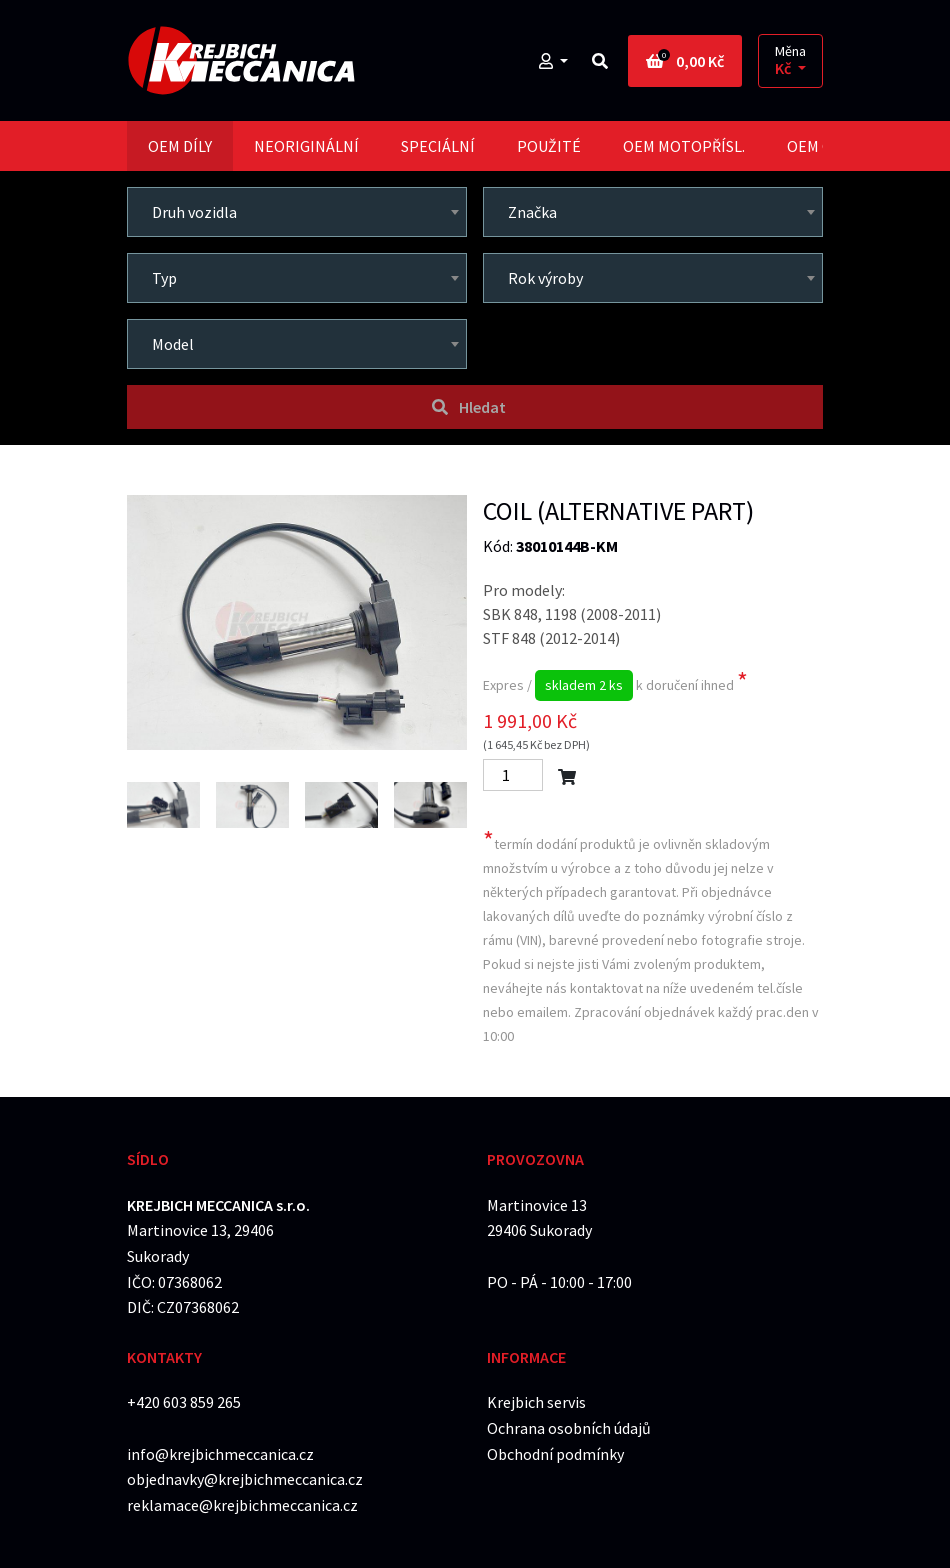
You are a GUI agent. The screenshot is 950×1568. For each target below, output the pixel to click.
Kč (784, 68)
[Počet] (513, 775)
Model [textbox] (173, 344)
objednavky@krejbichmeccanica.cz (245, 1479)
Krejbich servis (536, 1402)
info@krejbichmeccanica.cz (220, 1454)
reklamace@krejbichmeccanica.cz (242, 1505)
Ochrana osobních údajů (569, 1428)
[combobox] (297, 212)
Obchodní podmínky (555, 1454)
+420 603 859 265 (184, 1402)
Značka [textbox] (532, 212)
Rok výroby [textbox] (545, 278)
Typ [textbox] (164, 278)
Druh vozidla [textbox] (194, 212)
